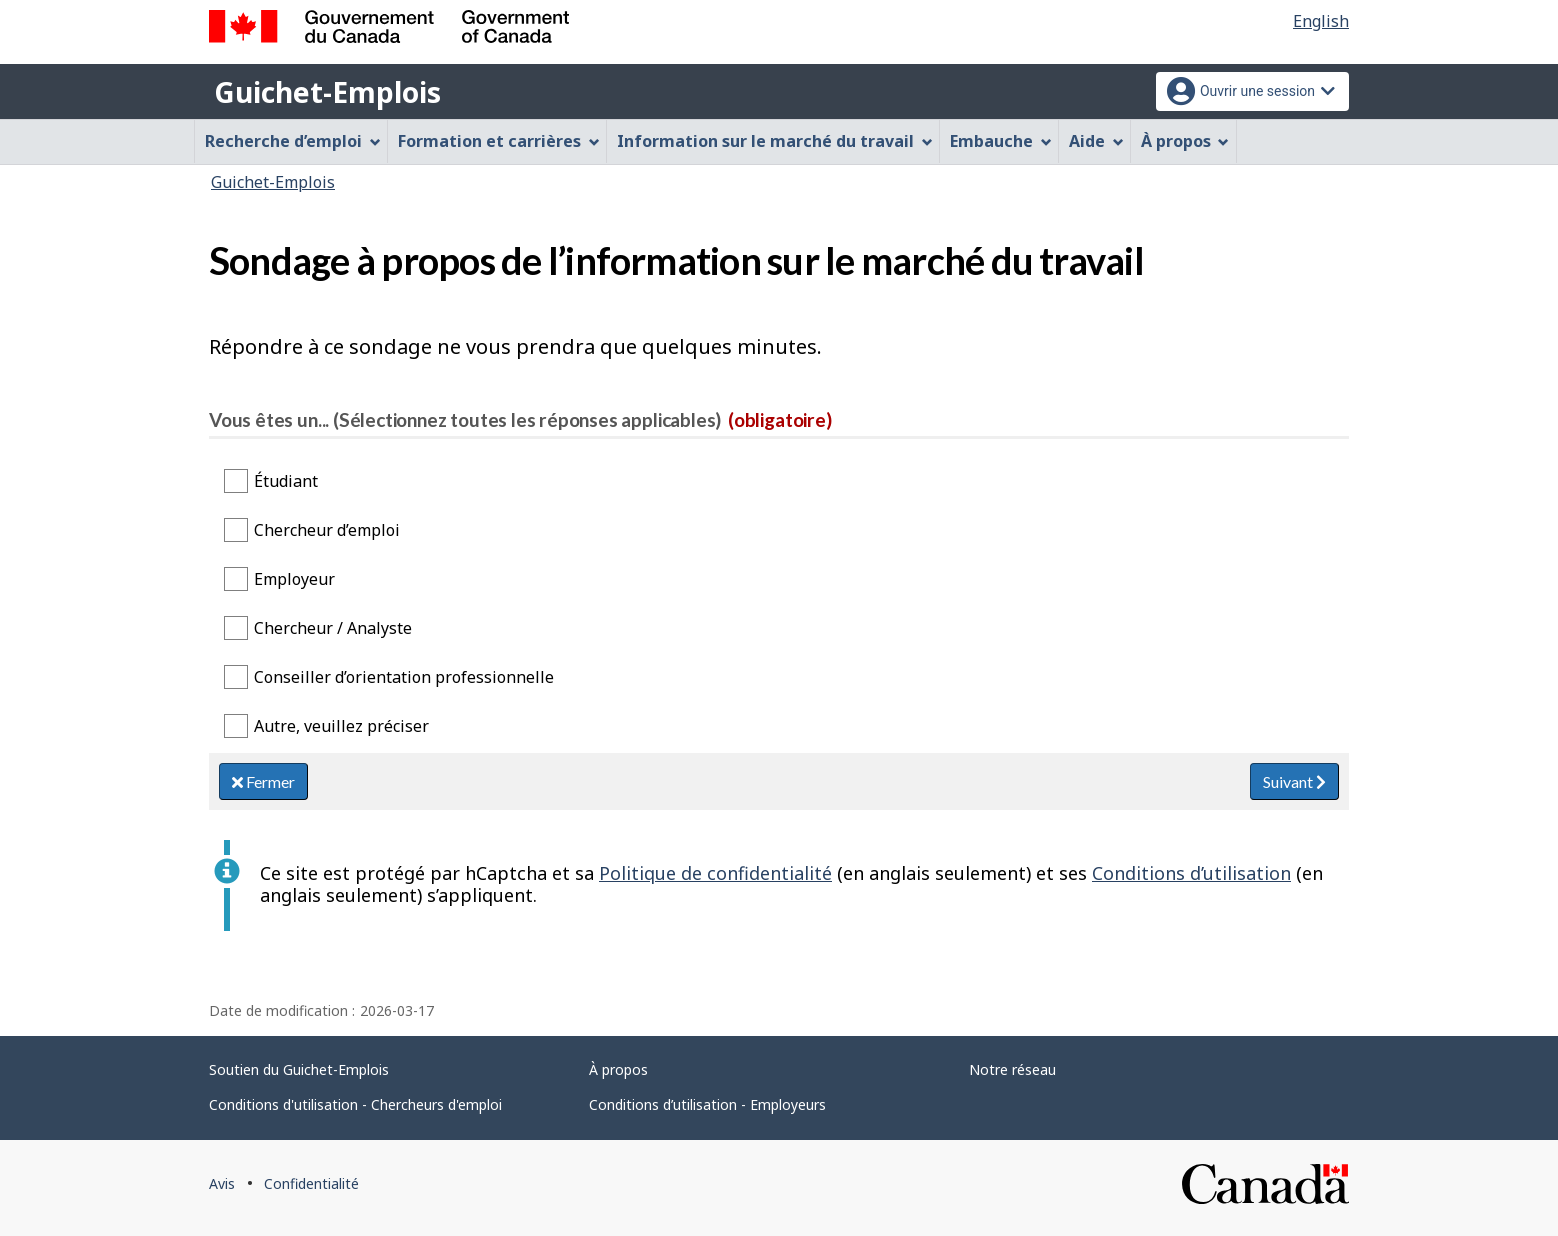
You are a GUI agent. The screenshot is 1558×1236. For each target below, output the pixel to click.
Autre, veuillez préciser (341, 726)
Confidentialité (311, 1183)
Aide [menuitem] (1096, 141)
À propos (618, 1069)
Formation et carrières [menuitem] (499, 141)
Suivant (1294, 781)
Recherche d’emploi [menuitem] (293, 141)
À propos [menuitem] (1185, 141)
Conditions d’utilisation (1191, 873)
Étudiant (286, 481)
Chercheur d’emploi (327, 530)
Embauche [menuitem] (1001, 141)
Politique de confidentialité (715, 873)
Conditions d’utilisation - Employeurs (707, 1104)
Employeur (294, 579)
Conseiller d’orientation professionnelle (404, 677)
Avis (222, 1183)
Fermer (263, 781)
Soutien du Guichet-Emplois (299, 1069)
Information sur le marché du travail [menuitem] (775, 141)
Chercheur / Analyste (333, 628)
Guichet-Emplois (327, 92)
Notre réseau (1012, 1069)
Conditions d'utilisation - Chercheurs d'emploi (355, 1104)
